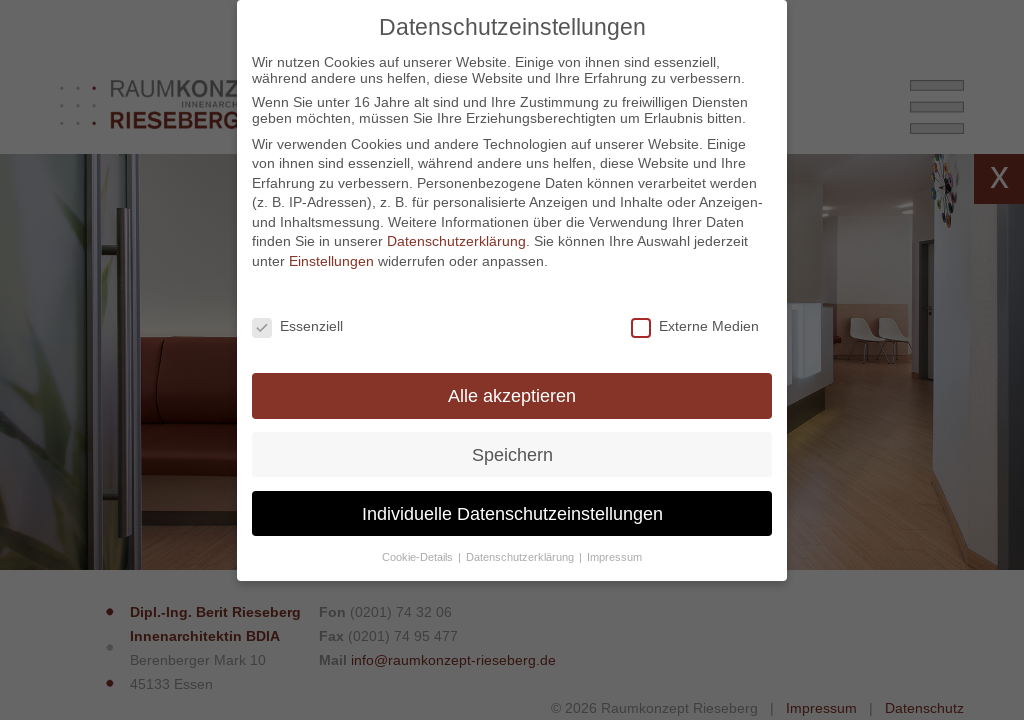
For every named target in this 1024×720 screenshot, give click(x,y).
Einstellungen (331, 261)
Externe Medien (695, 326)
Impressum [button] (614, 557)
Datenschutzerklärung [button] (521, 557)
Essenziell (297, 326)
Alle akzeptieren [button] (512, 395)
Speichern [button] (512, 454)
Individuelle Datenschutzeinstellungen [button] (512, 513)
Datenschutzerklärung (456, 241)
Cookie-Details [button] (419, 557)
